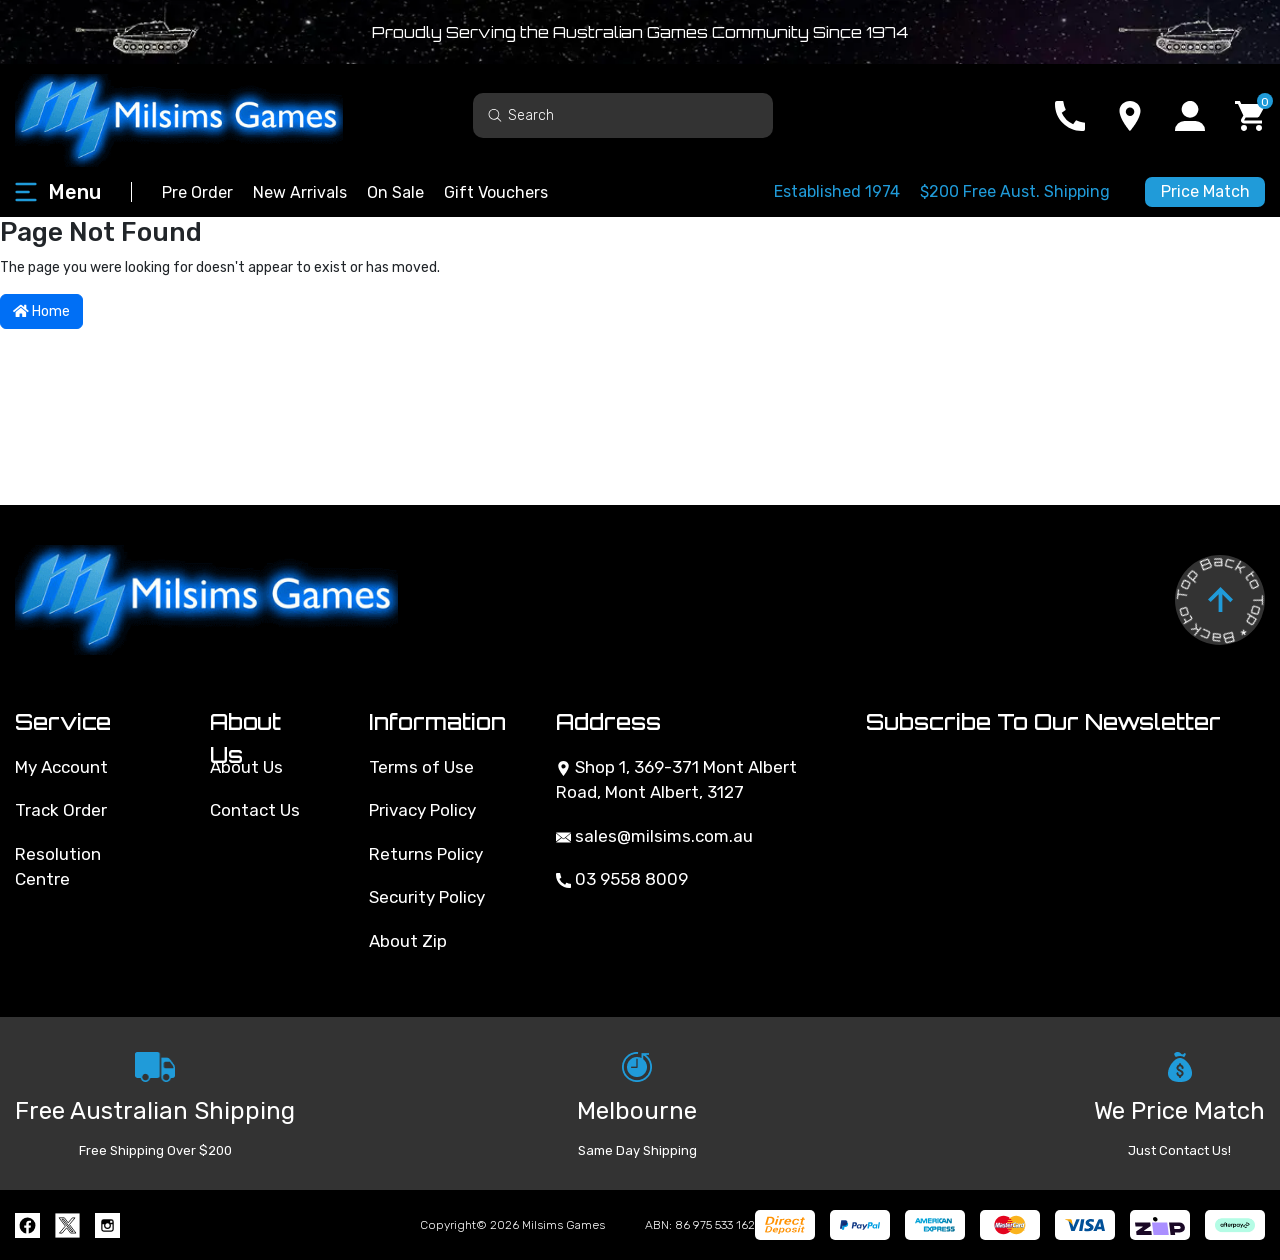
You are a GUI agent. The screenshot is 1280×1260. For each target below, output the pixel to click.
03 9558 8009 (622, 879)
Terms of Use (421, 767)
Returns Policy (426, 854)
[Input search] (623, 115)
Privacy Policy (422, 810)
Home (41, 311)
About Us (246, 767)
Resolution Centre (58, 867)
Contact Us (255, 810)
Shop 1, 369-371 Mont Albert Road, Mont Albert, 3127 (676, 780)
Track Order (61, 810)
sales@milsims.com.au (654, 836)
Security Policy (427, 897)
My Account (61, 767)
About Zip (408, 941)
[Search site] (495, 114)
